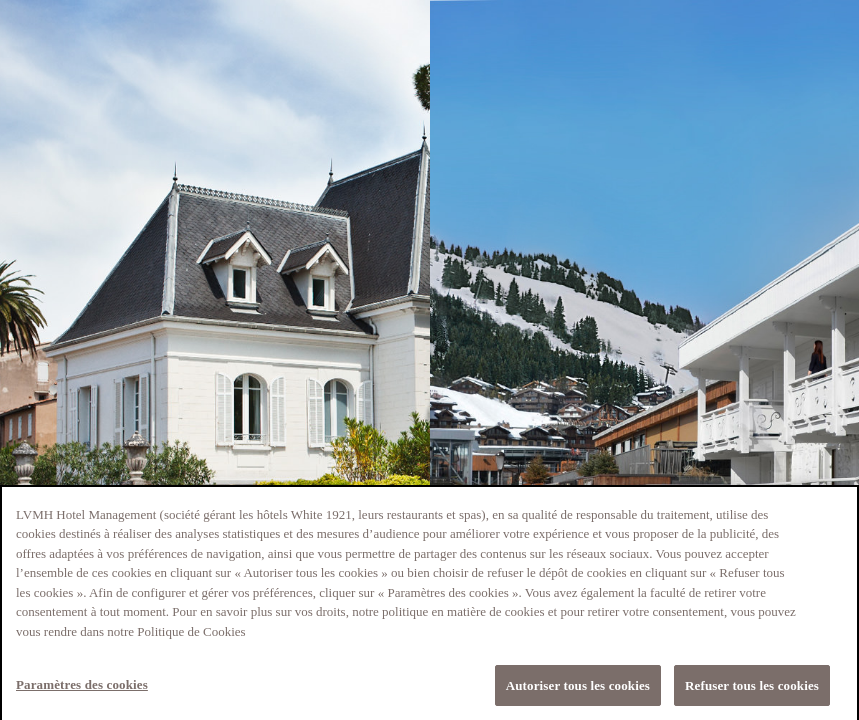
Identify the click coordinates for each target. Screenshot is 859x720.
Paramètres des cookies (82, 688)
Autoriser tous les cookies (578, 689)
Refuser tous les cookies (752, 689)
